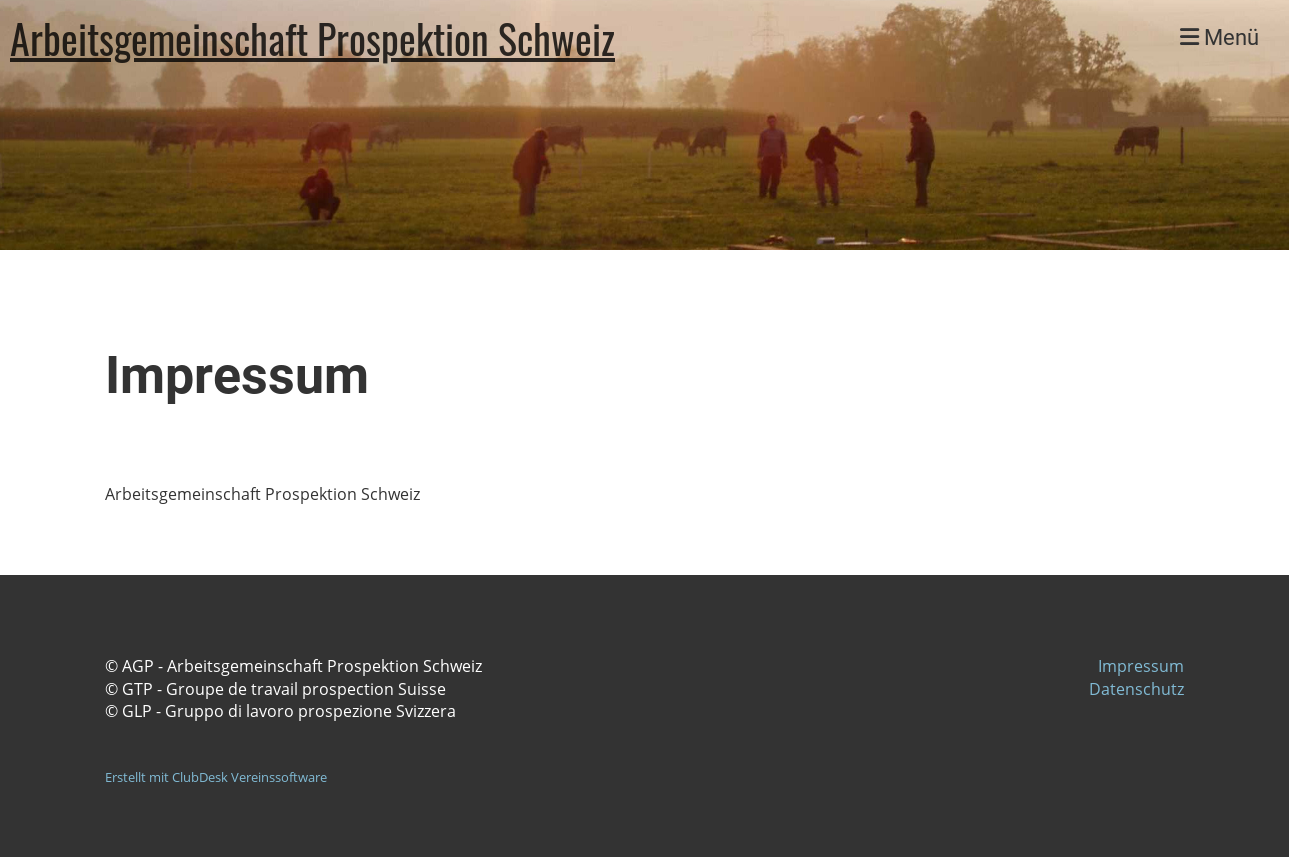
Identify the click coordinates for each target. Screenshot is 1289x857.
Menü (1219, 37)
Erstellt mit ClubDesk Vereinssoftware (216, 777)
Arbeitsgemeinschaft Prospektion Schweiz (312, 38)
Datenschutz (1136, 689)
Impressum (1141, 666)
